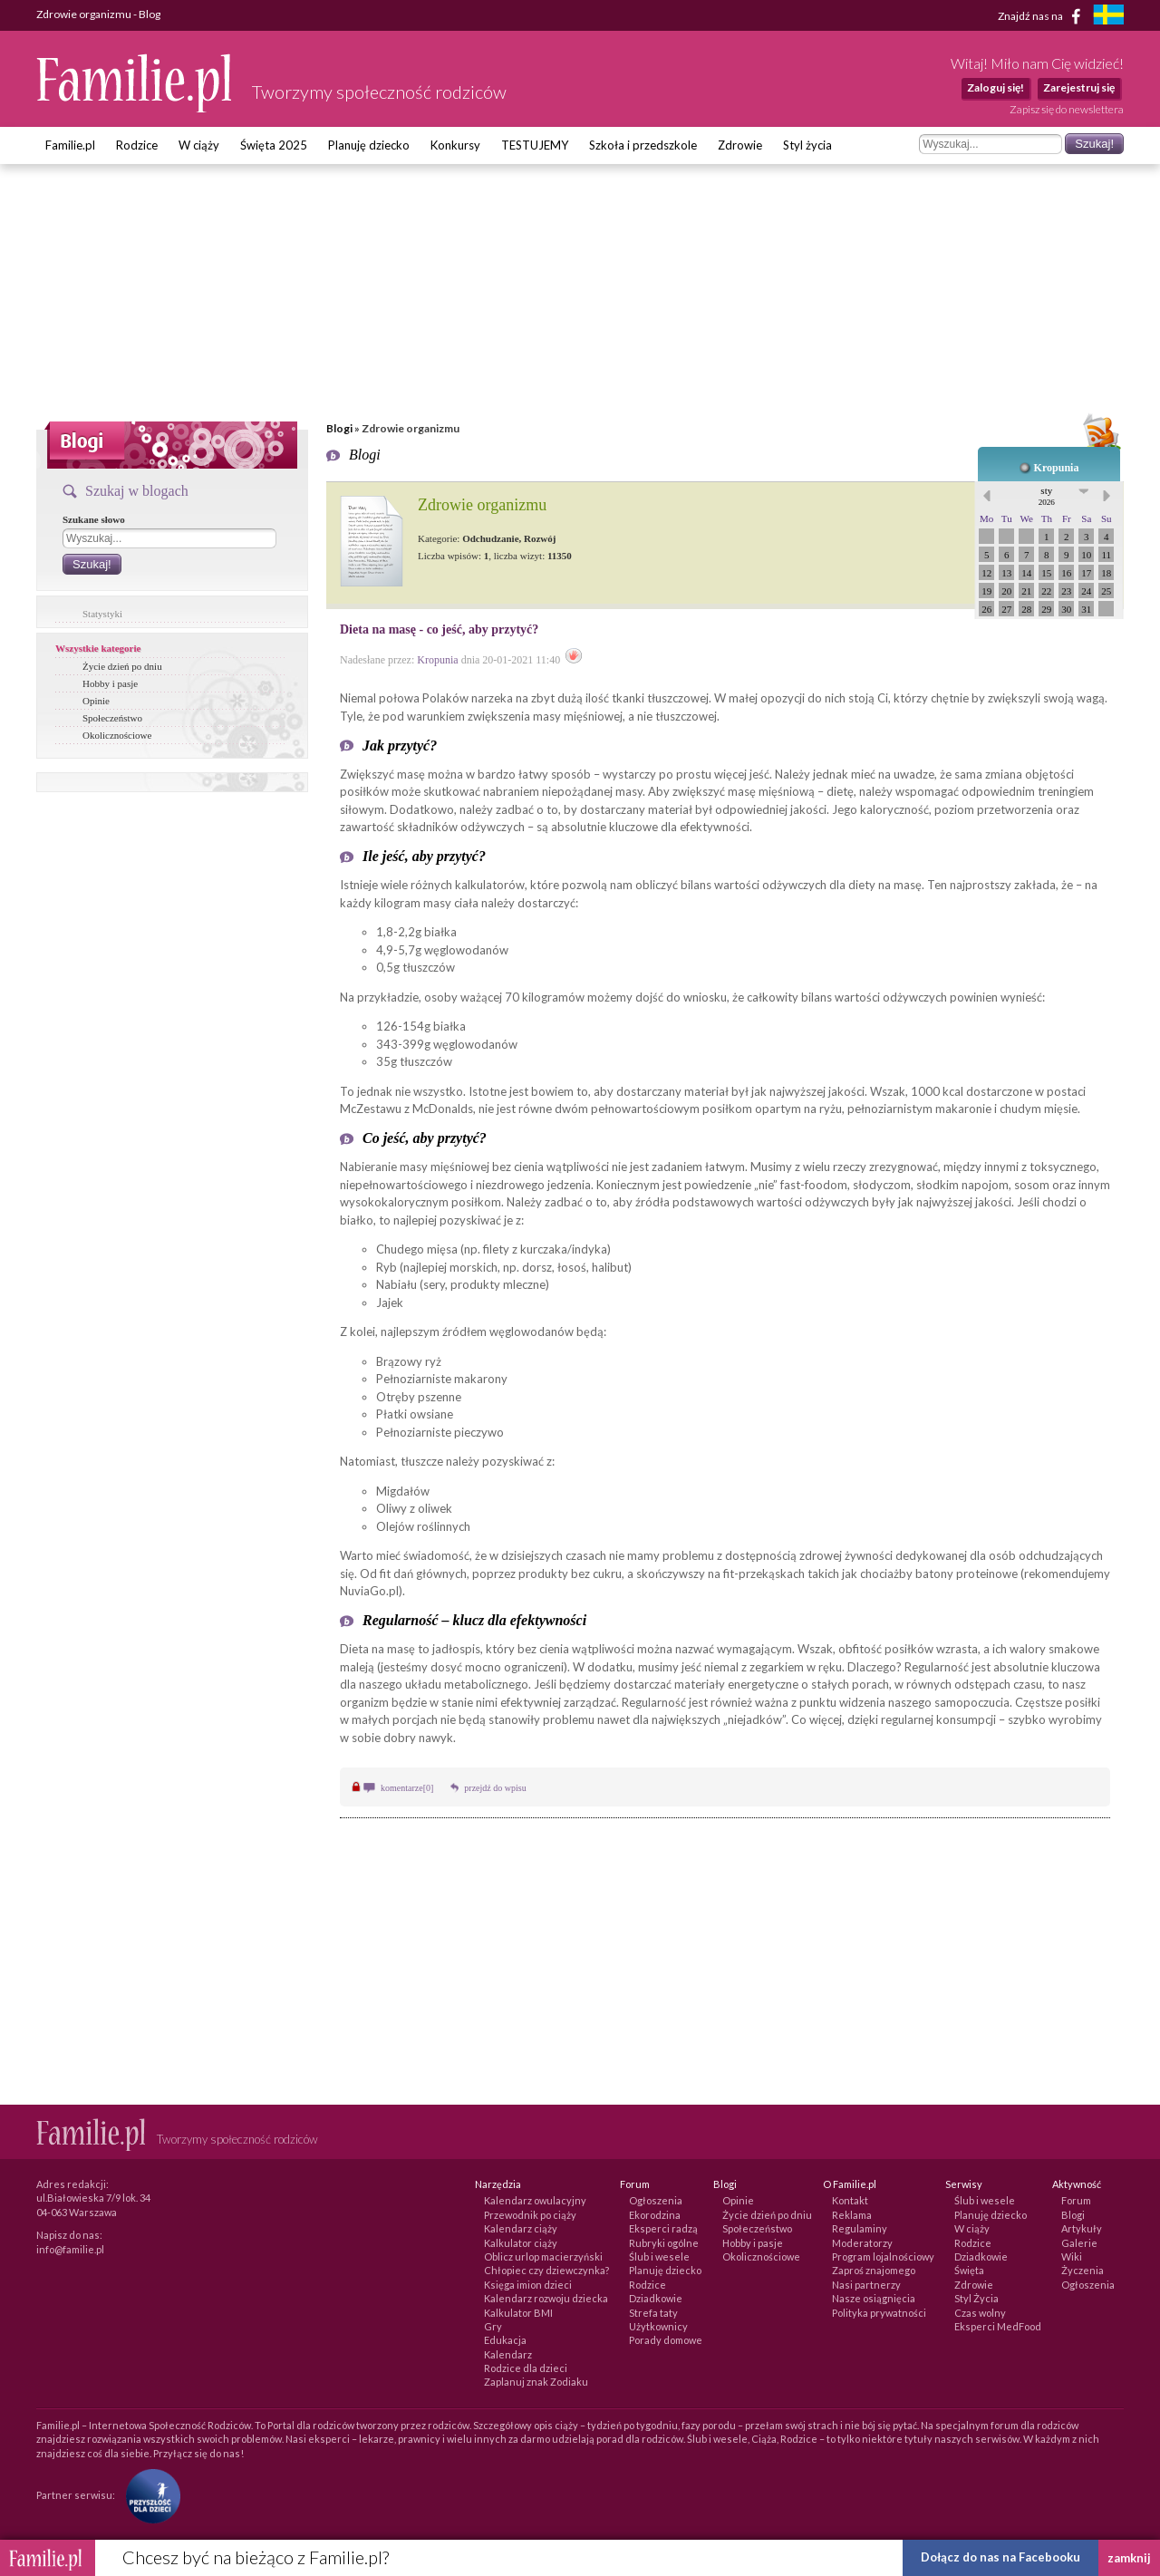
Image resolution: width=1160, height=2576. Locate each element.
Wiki (1071, 2256)
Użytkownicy (658, 2326)
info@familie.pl (70, 2249)
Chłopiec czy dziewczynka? (546, 2270)
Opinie (96, 700)
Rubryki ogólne (664, 2243)
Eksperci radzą (663, 2228)
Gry (493, 2326)
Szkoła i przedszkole (643, 145)
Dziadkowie (655, 2298)
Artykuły (1081, 2228)
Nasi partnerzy (866, 2284)
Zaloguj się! (995, 87)
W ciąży (199, 145)
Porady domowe (665, 2340)
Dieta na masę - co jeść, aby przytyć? (439, 629)
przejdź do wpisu (495, 1788)
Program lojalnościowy (883, 2256)
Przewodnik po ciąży (530, 2215)
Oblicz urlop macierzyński (543, 2256)
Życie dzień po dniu (122, 666)
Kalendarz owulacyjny (535, 2200)
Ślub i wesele (659, 2256)
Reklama (852, 2215)
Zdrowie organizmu (482, 505)
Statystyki (102, 613)
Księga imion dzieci (528, 2284)
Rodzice (137, 145)
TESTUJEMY (534, 145)
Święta (969, 2270)
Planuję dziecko (369, 145)
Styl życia (807, 145)
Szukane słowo (94, 519)
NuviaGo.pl (369, 1590)
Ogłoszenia (655, 2200)
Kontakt (850, 2200)
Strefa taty (653, 2313)
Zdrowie (740, 145)
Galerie (1079, 2243)
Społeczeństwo (112, 717)
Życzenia (1082, 2270)
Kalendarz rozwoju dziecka (546, 2298)
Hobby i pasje (110, 683)
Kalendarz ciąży (520, 2228)
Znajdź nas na (1043, 16)
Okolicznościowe (116, 735)
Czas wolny (980, 2313)
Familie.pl (70, 145)
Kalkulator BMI (518, 2313)
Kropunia (1056, 467)
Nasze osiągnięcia (873, 2298)
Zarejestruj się (1079, 87)
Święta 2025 (273, 145)
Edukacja (505, 2340)
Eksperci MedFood (997, 2326)
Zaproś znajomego (873, 2270)
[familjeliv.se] (1108, 17)
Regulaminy (859, 2228)
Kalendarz (508, 2354)
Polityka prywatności (879, 2313)
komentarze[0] (407, 1788)
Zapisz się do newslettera (1067, 109)
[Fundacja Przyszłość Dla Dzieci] (148, 2495)
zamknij (1129, 2558)
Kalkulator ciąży (520, 2243)
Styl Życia (976, 2298)
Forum (1076, 2200)
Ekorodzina (655, 2215)
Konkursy (455, 145)
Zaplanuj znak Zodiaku (536, 2381)
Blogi (339, 428)
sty (1047, 496)
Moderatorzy (862, 2243)
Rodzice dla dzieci (525, 2368)
